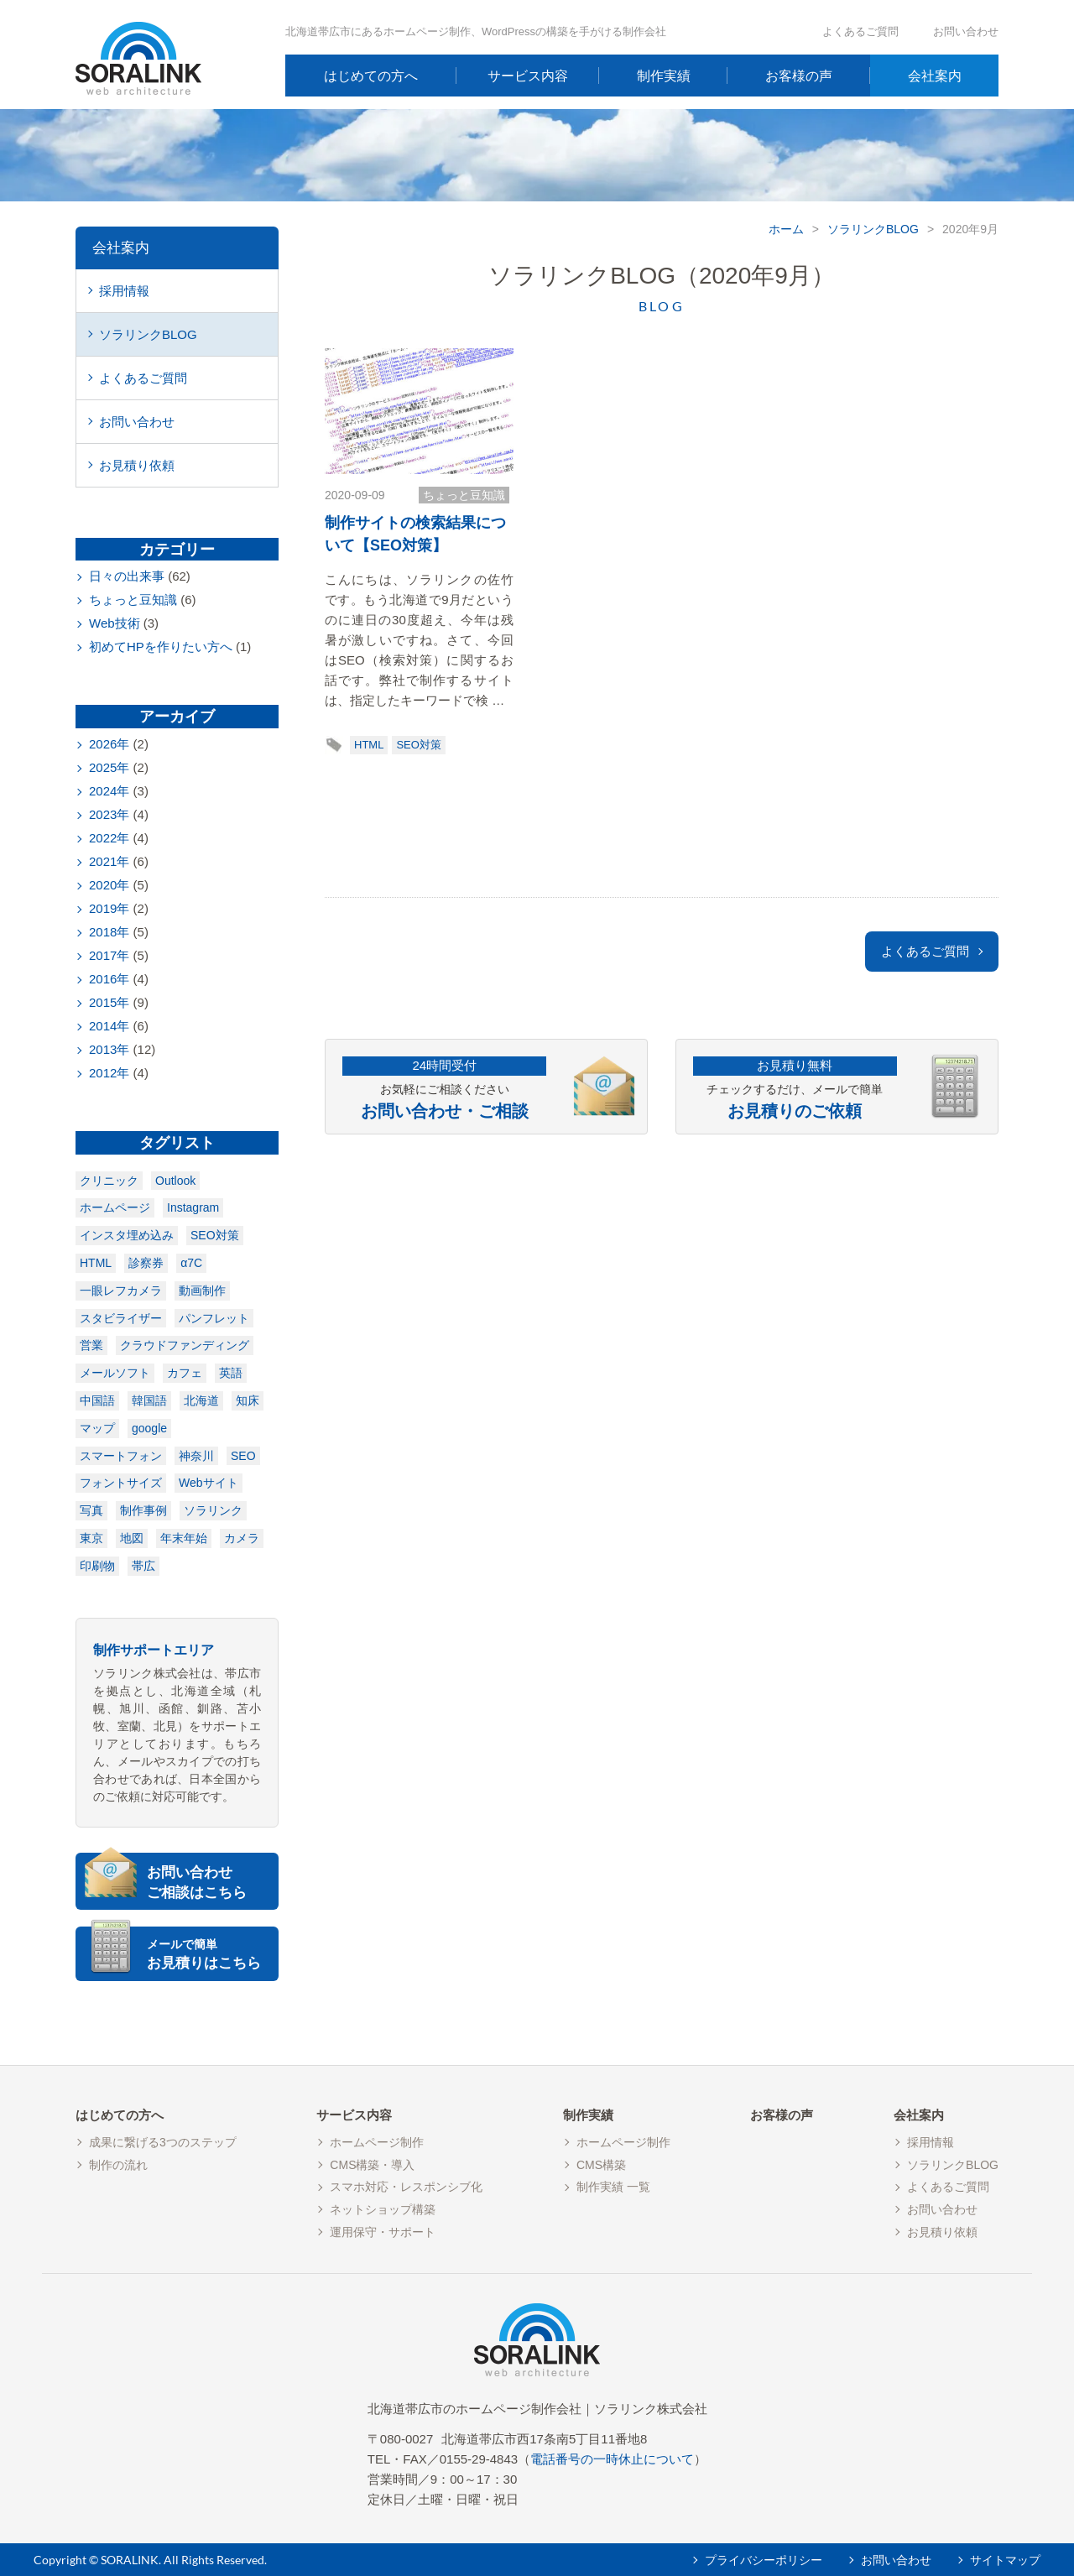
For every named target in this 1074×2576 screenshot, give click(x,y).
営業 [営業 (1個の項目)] (91, 1345)
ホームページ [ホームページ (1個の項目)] (115, 1207)
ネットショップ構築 (382, 2209)
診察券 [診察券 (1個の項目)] (146, 1263)
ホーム (786, 229)
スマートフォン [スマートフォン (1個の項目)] (121, 1456)
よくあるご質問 (860, 31)
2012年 (109, 1073)
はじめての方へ (371, 76)
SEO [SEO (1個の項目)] (243, 1456)
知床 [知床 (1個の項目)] (247, 1400)
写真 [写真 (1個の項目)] (91, 1510)
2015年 (109, 1002)
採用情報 (124, 291)
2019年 (109, 908)
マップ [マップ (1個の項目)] (97, 1428)
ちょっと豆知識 (464, 495)
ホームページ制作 (377, 2142)
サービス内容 (527, 76)
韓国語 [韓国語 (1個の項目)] (149, 1400)
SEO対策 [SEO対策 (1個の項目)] (214, 1235)
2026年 (109, 744)
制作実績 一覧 (613, 2186)
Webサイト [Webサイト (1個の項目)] (208, 1482)
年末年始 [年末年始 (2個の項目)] (183, 1538)
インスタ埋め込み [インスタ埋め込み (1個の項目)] (127, 1235)
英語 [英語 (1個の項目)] (230, 1372)
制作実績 (664, 76)
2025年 (109, 767)
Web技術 (114, 623)
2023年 (109, 814)
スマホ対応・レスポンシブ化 (406, 2186)
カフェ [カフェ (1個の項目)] (184, 1372)
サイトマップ (1005, 2560)
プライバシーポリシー (763, 2560)
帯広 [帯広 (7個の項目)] (143, 1565)
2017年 (109, 955)
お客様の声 (798, 76)
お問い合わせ (965, 31)
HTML (368, 744)
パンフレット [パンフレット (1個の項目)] (214, 1318)
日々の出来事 (126, 576)
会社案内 (935, 76)
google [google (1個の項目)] (149, 1428)
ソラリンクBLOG (873, 229)
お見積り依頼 (137, 465)
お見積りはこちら (210, 1954)
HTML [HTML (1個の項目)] (96, 1263)
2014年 (109, 1026)
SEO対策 (418, 744)
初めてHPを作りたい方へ (160, 646)
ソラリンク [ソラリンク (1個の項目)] (213, 1510)
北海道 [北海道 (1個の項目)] (201, 1400)
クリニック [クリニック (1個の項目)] (109, 1180)
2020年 (109, 885)
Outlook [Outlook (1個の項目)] (175, 1180)
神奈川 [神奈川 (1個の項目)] (196, 1456)
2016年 (109, 979)
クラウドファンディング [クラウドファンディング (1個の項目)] (184, 1345)
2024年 (109, 791)
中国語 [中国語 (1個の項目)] (97, 1400)
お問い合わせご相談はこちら (197, 1882)
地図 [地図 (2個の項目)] (131, 1538)
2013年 (109, 1049)
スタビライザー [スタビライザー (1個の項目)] (121, 1318)
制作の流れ (118, 2165)
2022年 (109, 838)
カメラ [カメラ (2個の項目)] (241, 1538)
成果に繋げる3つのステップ (163, 2142)
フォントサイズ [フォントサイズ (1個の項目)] (121, 1482)
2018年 (109, 932)
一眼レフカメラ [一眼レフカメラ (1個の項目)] (121, 1290)
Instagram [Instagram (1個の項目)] (193, 1207)
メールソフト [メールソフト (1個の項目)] (115, 1372)
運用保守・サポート (382, 2232)
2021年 (109, 861)
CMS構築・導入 (372, 2165)
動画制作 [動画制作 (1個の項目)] (202, 1290)
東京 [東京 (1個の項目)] (91, 1538)
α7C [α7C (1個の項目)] (191, 1263)
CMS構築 (601, 2165)
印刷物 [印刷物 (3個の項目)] (97, 1565)
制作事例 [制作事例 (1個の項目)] (143, 1510)
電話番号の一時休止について (612, 2459)
